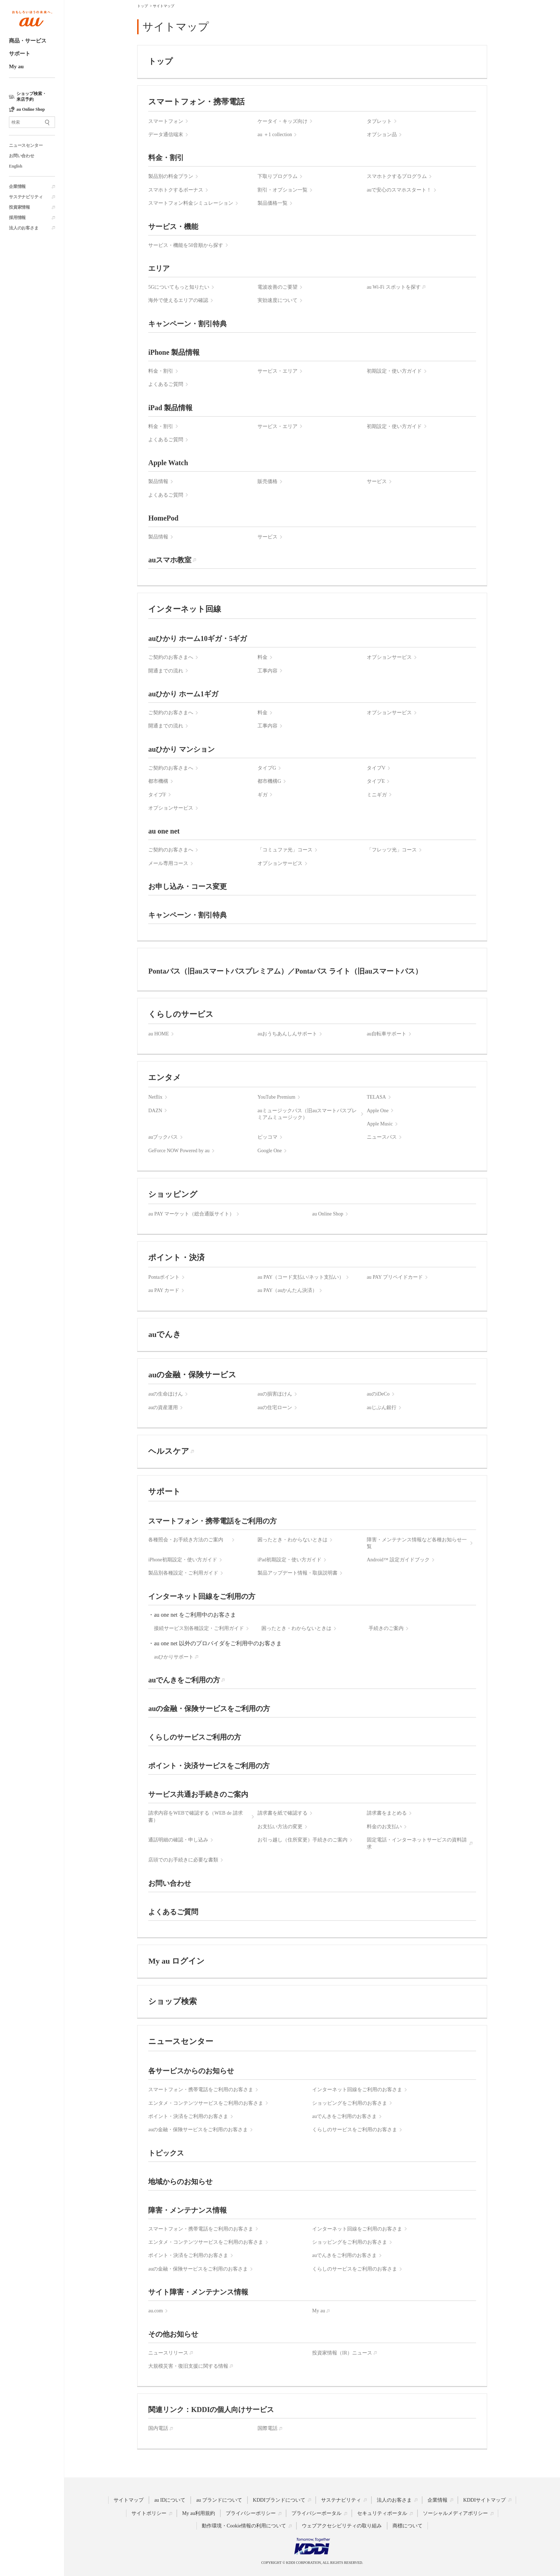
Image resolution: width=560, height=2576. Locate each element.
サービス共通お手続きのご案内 (198, 1794)
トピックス (166, 2153)
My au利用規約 (198, 2513)
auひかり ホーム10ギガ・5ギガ (197, 638)
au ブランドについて (219, 2500)
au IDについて (170, 2500)
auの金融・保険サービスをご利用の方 (209, 1708)
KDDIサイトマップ (484, 2500)
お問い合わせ (21, 155)
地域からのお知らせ (180, 2181)
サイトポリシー (148, 2513)
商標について (407, 2525)
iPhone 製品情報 (174, 352)
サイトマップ (129, 2500)
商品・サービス (27, 41)
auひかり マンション (181, 749)
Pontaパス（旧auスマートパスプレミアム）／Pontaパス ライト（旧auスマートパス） (285, 971)
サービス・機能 (173, 226)
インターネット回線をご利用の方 (201, 1596)
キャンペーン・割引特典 (187, 324)
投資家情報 (19, 207)
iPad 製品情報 (170, 408)
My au (16, 66)
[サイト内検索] (32, 122)
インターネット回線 (184, 609)
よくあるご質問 (173, 1912)
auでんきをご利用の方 (184, 1680)
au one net (164, 831)
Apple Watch (168, 463)
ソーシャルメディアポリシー (455, 2513)
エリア (159, 268)
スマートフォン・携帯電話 (196, 101)
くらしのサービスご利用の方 (194, 1737)
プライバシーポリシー (251, 2513)
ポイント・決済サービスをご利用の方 (209, 1766)
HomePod (163, 518)
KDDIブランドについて (279, 2500)
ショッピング (173, 1194)
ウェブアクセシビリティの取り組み (342, 2525)
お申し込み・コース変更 (187, 886)
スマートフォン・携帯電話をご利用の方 (212, 1521)
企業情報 (17, 186)
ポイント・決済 (176, 1257)
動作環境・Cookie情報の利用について (244, 2525)
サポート (19, 53)
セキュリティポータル (382, 2513)
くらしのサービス (181, 1014)
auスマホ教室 (169, 560)
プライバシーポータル (316, 2513)
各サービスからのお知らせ (191, 2071)
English (15, 166)
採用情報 (17, 217)
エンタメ (164, 1077)
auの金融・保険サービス (192, 1374)
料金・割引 (166, 157)
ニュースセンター (25, 145)
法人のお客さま (24, 227)
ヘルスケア (168, 1451)
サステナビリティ (25, 196)
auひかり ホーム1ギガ (183, 694)
